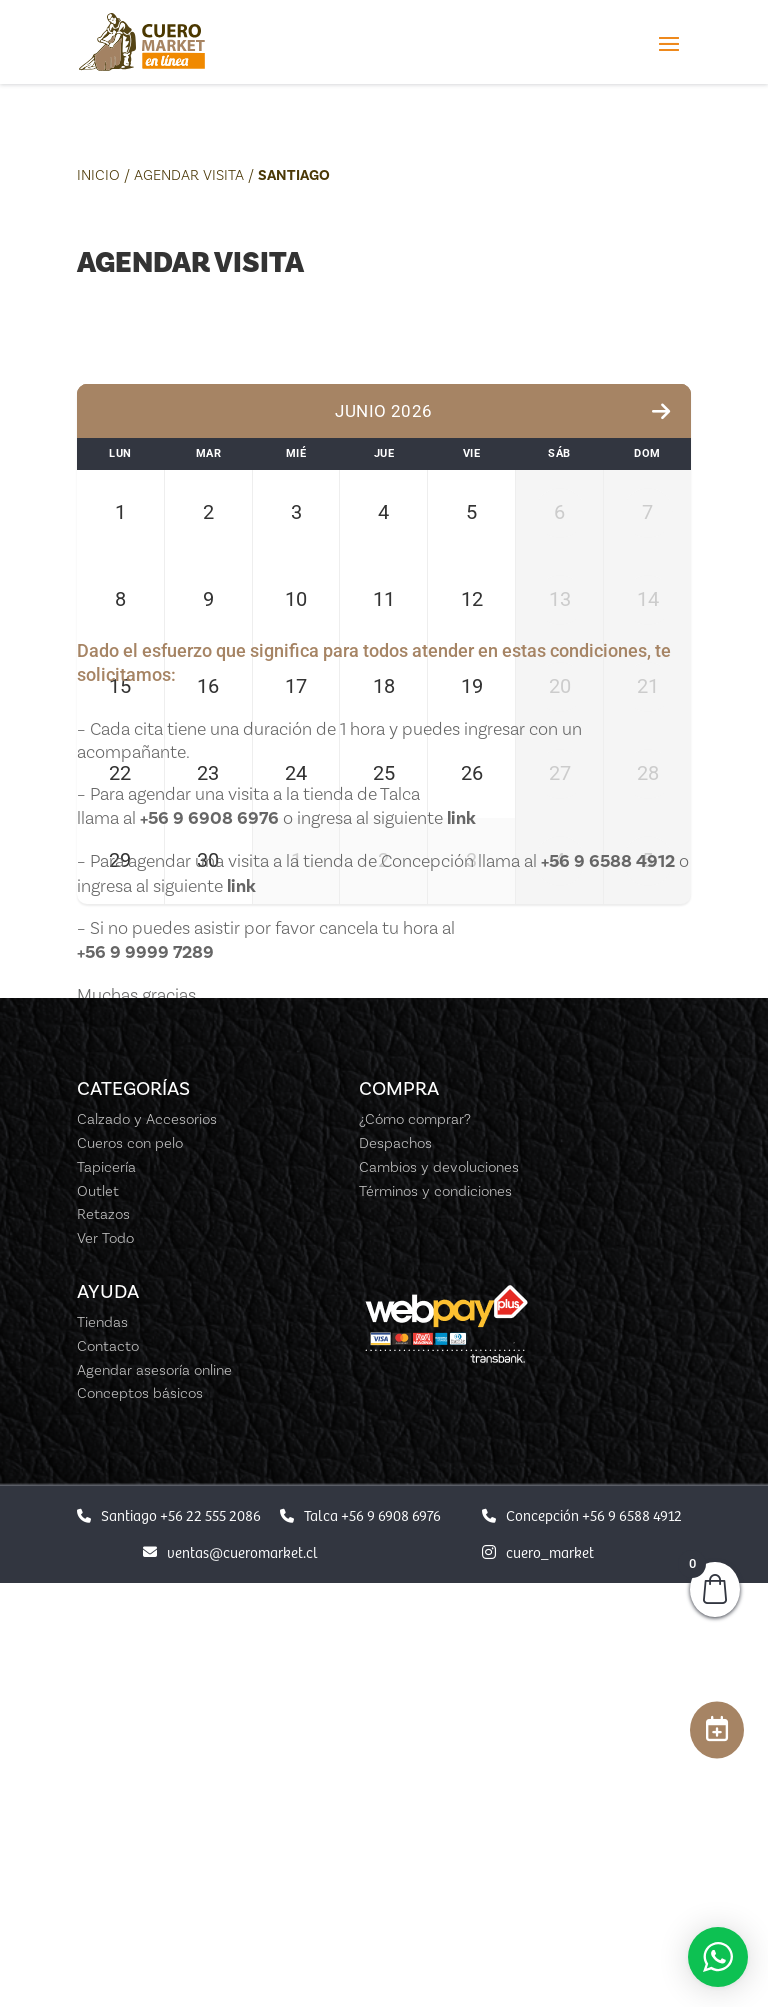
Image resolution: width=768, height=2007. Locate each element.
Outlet (98, 1616)
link (461, 1243)
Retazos (103, 1640)
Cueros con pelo (130, 1568)
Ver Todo (105, 1664)
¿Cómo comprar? (415, 1545)
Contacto (108, 1771)
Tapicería (106, 1592)
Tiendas (102, 1747)
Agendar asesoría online (154, 1795)
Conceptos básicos (140, 1819)
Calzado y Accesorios (147, 1545)
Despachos (395, 1568)
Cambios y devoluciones (439, 1592)
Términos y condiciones (435, 1616)
